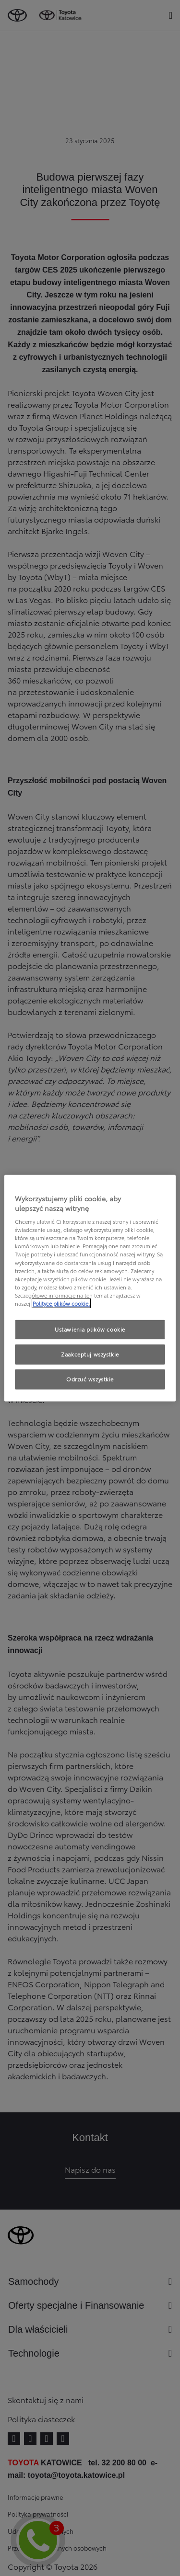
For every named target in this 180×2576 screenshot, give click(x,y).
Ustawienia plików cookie (90, 1329)
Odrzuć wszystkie (90, 1378)
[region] (89, 1288)
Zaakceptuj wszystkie (90, 1353)
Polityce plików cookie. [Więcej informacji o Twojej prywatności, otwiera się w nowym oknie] (61, 1303)
